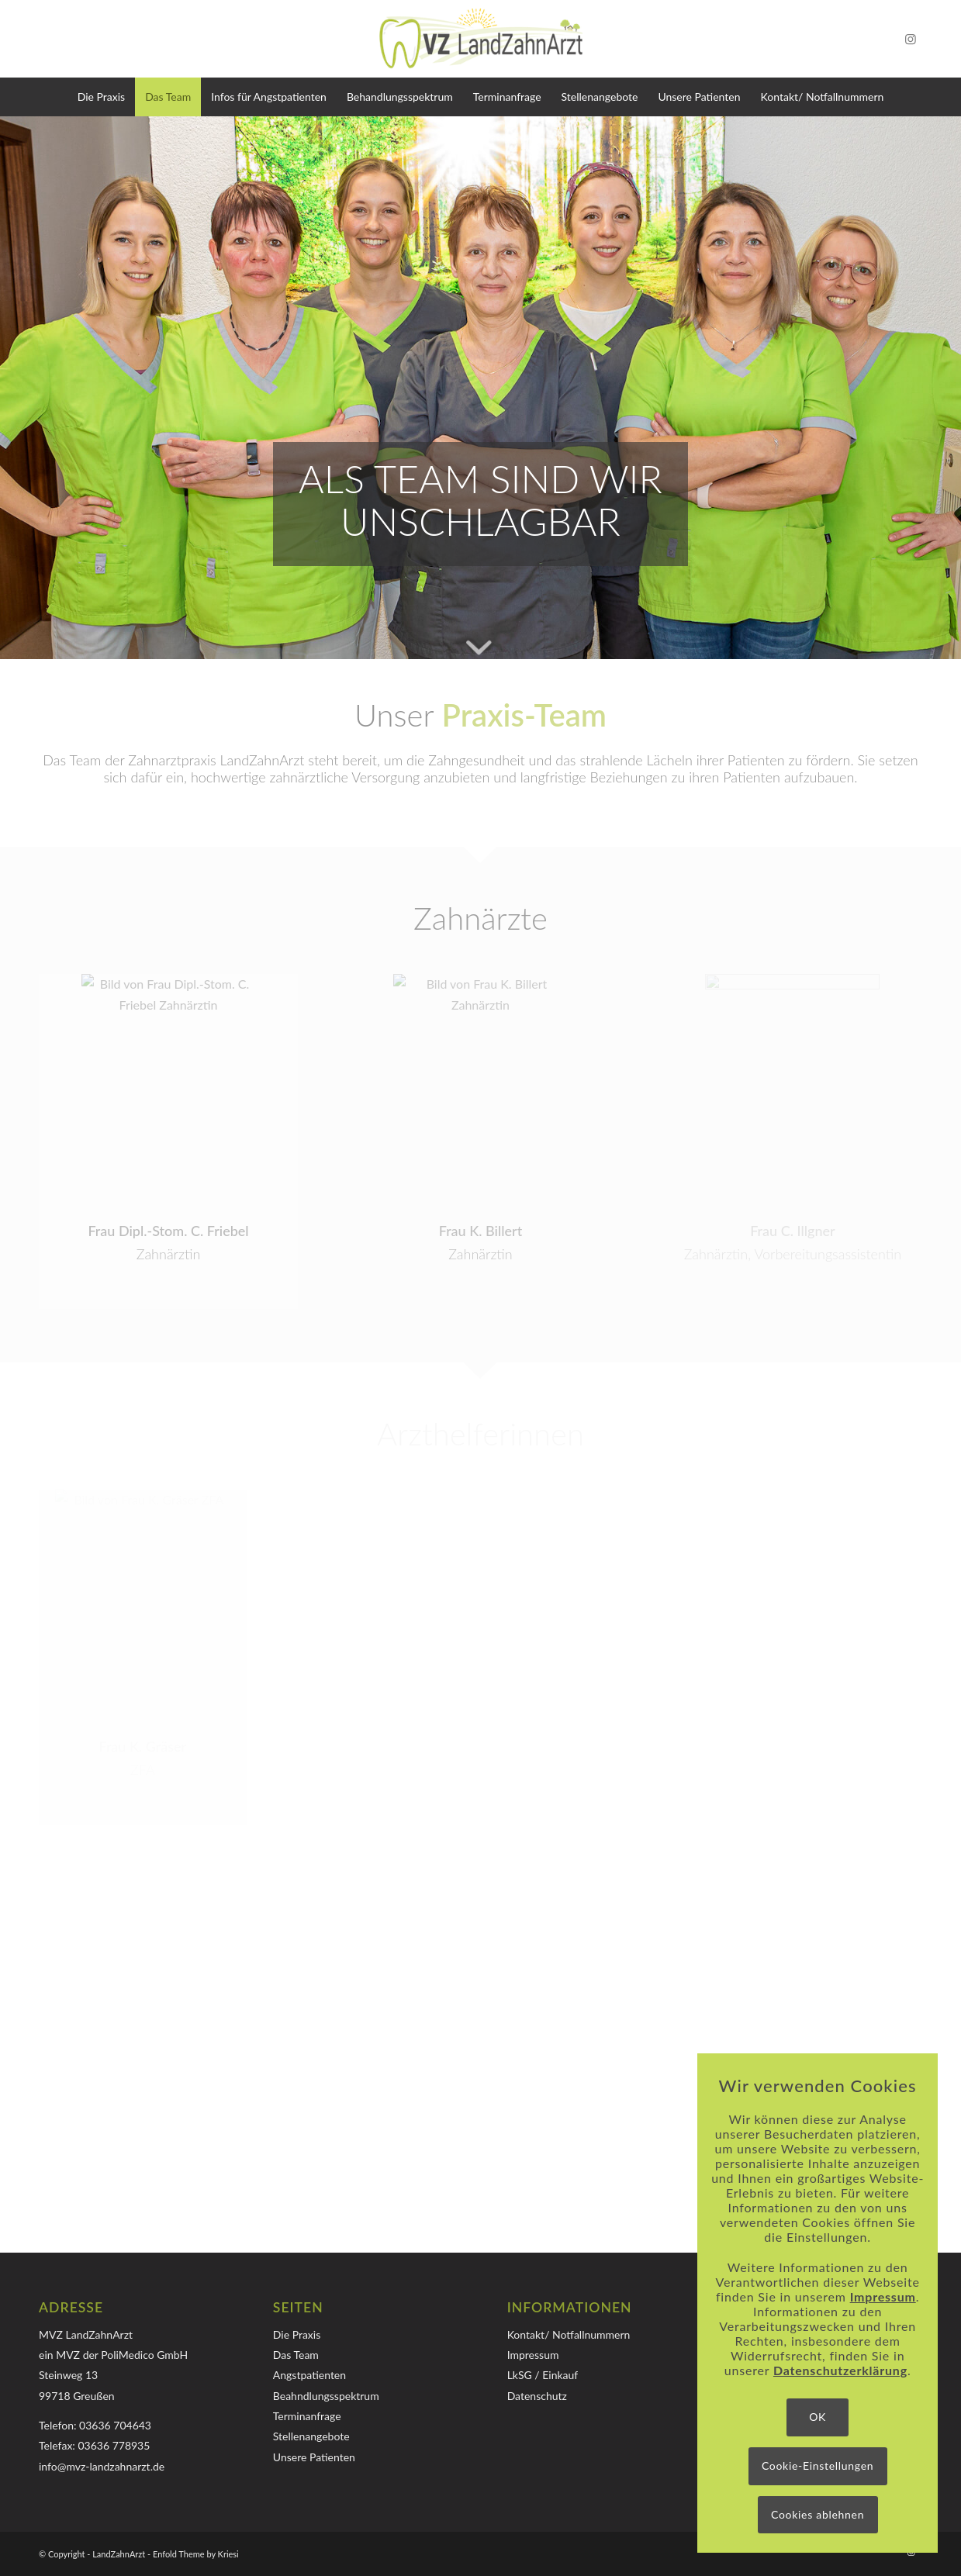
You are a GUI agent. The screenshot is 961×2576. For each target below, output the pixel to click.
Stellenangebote (311, 2436)
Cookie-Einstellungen (817, 2465)
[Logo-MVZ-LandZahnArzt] (481, 39)
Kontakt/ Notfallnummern (569, 2334)
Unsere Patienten (314, 2457)
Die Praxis (296, 2334)
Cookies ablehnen (817, 2514)
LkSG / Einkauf (543, 2374)
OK (817, 2416)
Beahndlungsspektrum (326, 2395)
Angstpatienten (309, 2374)
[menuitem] (101, 97)
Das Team (296, 2354)
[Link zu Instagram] (910, 38)
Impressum (533, 2354)
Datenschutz (537, 2395)
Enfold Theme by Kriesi (196, 2554)
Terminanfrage (307, 2415)
